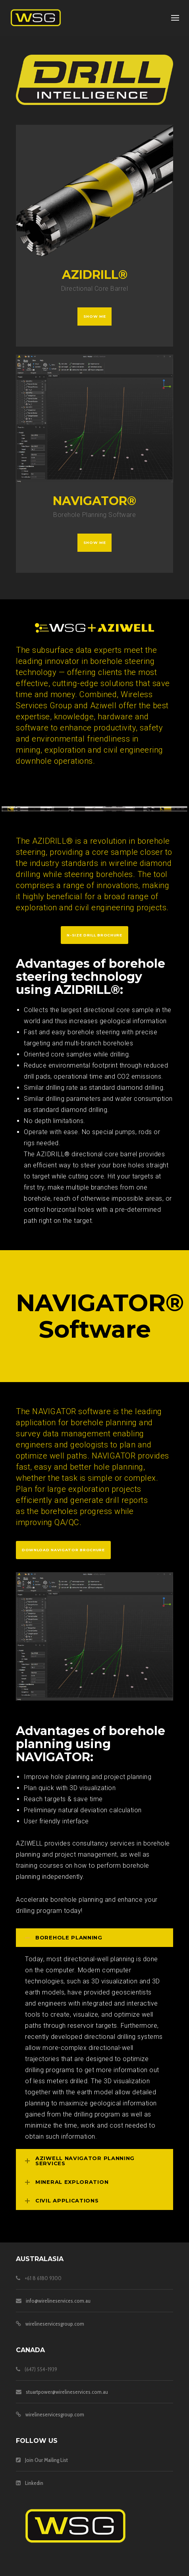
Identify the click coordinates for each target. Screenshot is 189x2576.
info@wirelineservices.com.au (58, 2300)
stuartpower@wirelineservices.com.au (67, 2391)
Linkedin (34, 2482)
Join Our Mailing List (46, 2460)
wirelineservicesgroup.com (54, 2323)
